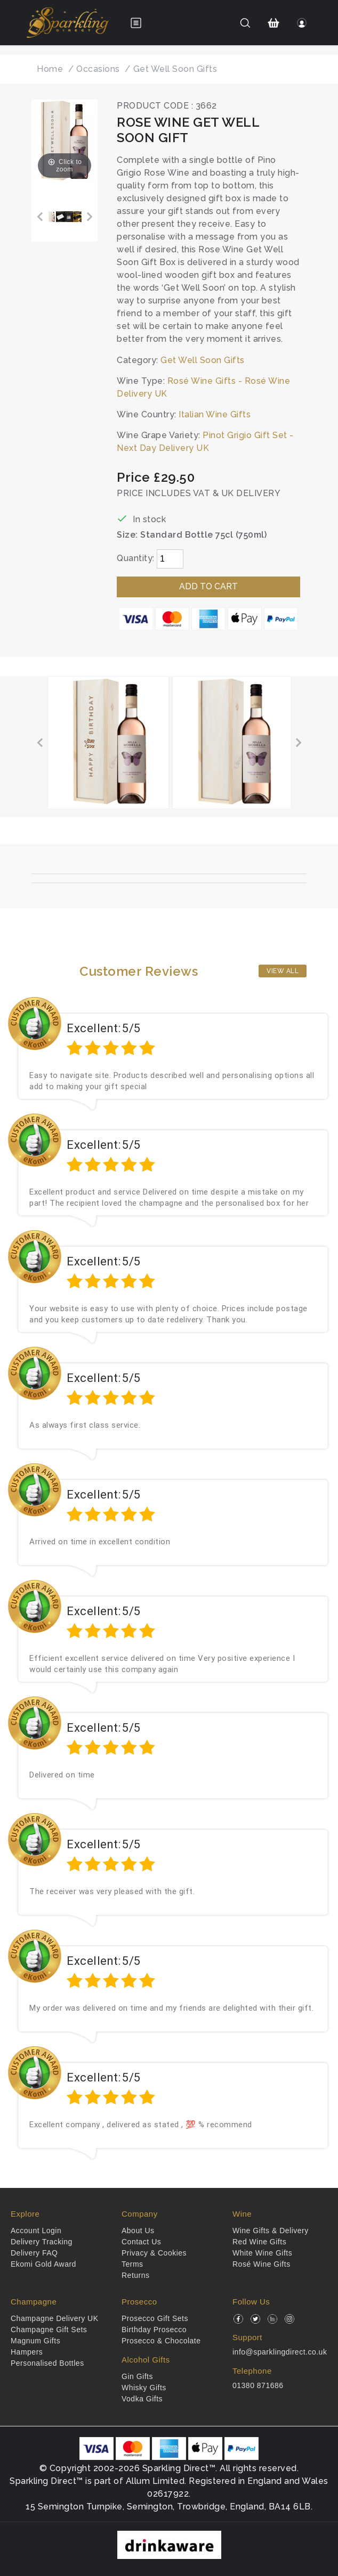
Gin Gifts (137, 2376)
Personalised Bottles (47, 2363)
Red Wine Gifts (259, 2241)
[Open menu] (135, 22)
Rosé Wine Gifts (261, 2264)
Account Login (36, 2230)
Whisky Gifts (144, 2387)
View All (283, 971)
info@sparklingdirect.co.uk (279, 2352)
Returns (136, 2275)
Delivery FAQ (34, 2253)
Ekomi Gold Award (43, 2264)
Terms (132, 2264)
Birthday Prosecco (154, 2329)
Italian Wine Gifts (215, 414)
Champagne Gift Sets (49, 2329)
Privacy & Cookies (154, 2253)
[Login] (302, 23)
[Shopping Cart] (274, 23)
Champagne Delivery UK (55, 2318)
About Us (138, 2230)
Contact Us (141, 2241)
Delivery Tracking (42, 2241)
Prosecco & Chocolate (161, 2340)
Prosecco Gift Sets (155, 2318)
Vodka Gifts (142, 2398)
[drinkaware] (169, 2544)
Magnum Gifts (35, 2340)
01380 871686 (258, 2385)
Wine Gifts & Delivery (270, 2230)
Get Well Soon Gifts (202, 360)
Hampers (27, 2352)
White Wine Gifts (262, 2253)
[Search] (245, 23)
